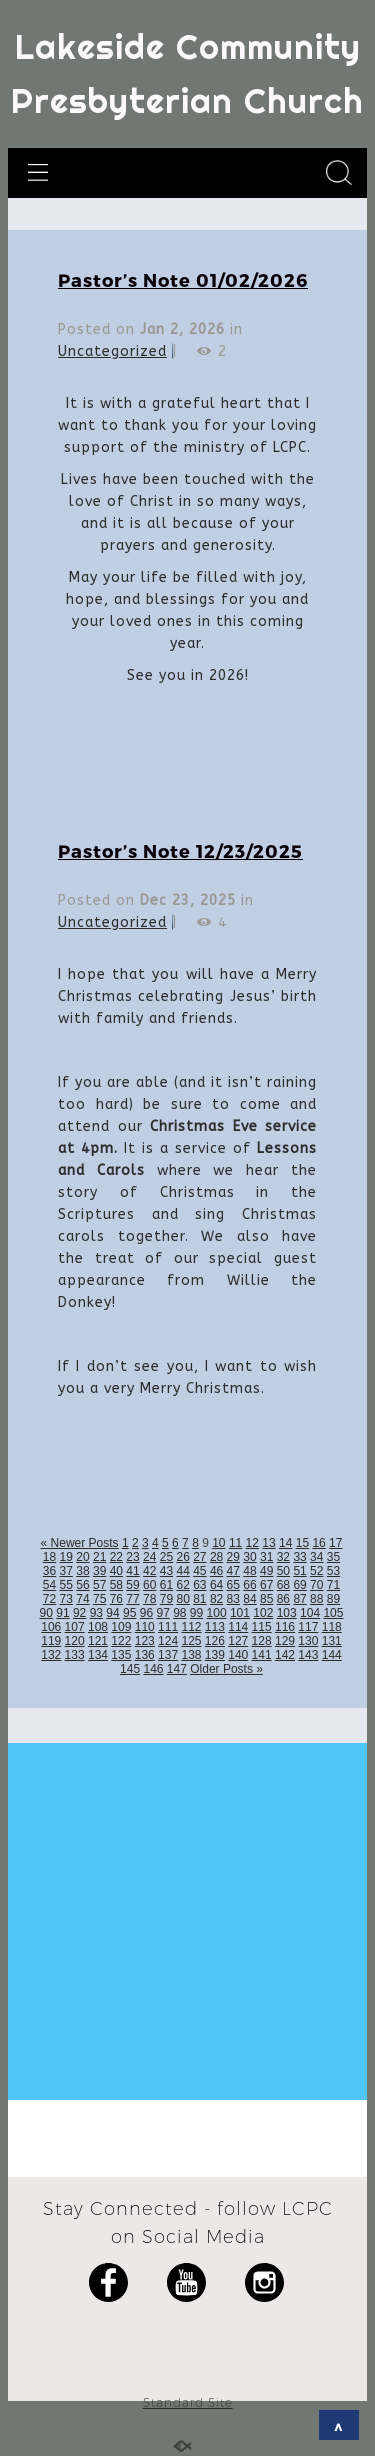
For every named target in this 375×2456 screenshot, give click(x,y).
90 (46, 1613)
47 (233, 1571)
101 (240, 1613)
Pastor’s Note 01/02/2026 (183, 279)
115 (262, 1627)
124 (168, 1641)
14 (285, 1543)
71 (333, 1585)
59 (132, 1585)
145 (130, 1669)
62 (182, 1585)
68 (283, 1585)
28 (216, 1557)
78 (149, 1599)
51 (299, 1571)
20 (82, 1557)
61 (166, 1585)
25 (166, 1557)
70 (316, 1585)
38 (82, 1571)
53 (333, 1571)
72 (49, 1599)
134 (98, 1655)
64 (216, 1585)
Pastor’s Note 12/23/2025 (180, 850)
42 (149, 1571)
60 (149, 1585)
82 (216, 1599)
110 (145, 1627)
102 (263, 1613)
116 (285, 1627)
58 (116, 1585)
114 (238, 1627)
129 (285, 1641)
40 (116, 1571)
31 (266, 1557)
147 (177, 1669)
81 (199, 1599)
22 (116, 1557)
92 (79, 1613)
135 (121, 1655)
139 (215, 1655)
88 (316, 1599)
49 (266, 1571)
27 (199, 1557)
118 (332, 1627)
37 (66, 1571)
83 (233, 1599)
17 (335, 1543)
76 (116, 1599)
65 (233, 1585)
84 (249, 1599)
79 (166, 1599)
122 (121, 1641)
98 (179, 1613)
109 (121, 1627)
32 (283, 1557)
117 (308, 1627)
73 (66, 1599)
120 (75, 1641)
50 (283, 1571)
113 (215, 1627)
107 (75, 1627)
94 (112, 1613)
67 (266, 1585)
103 (287, 1613)
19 (66, 1557)
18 (49, 1557)
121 (98, 1641)
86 (283, 1599)
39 (99, 1571)
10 (218, 1543)
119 (51, 1641)
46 (216, 1571)
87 (299, 1599)
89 (333, 1599)
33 (299, 1557)
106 (51, 1627)
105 (333, 1613)
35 (333, 1557)
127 (238, 1641)
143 (308, 1655)
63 (199, 1585)
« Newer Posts (80, 1543)
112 (191, 1627)
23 (132, 1557)
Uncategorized (112, 351)
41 (132, 1571)
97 (162, 1613)
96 (146, 1613)
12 (252, 1543)
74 (82, 1599)
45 (199, 1571)
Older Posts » (226, 1669)
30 (249, 1557)
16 (318, 1543)
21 (99, 1557)
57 (99, 1585)
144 (332, 1655)
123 (145, 1641)
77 (132, 1599)
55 (66, 1585)
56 (82, 1585)
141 (262, 1655)
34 (316, 1557)
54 (49, 1585)
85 (266, 1599)
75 (99, 1599)
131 (332, 1641)
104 (310, 1613)
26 (182, 1557)
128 (262, 1641)
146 (153, 1669)
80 (182, 1599)
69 (299, 1585)
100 (217, 1613)
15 (302, 1543)
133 (75, 1655)
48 (249, 1571)
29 (233, 1557)
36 (49, 1571)
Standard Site (188, 2402)
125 (191, 1641)
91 (62, 1613)
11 (235, 1543)
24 (149, 1557)
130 (308, 1641)
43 (166, 1571)
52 (316, 1571)
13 (268, 1543)
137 (168, 1655)
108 (98, 1627)
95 (129, 1613)
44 (182, 1571)
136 (145, 1655)
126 (215, 1641)
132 (51, 1655)
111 (168, 1627)
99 (196, 1613)
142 (285, 1655)
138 (191, 1655)
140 (238, 1655)
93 (96, 1613)
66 (249, 1585)
